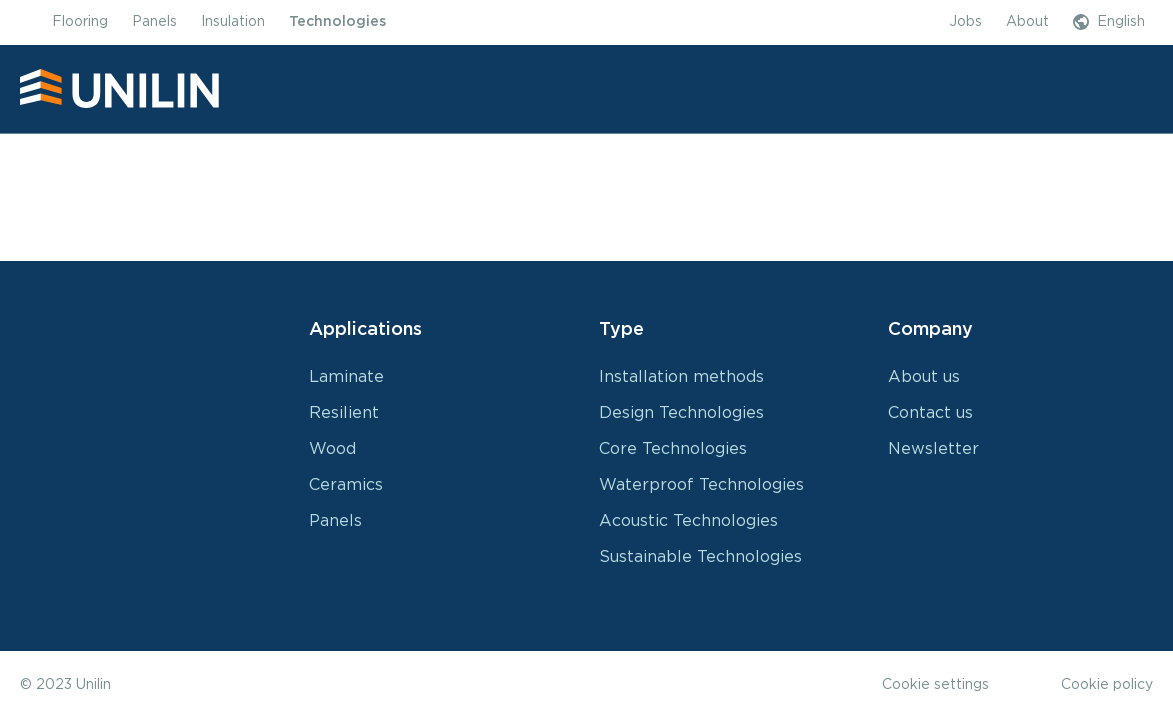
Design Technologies (681, 413)
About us (924, 377)
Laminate (346, 377)
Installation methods (681, 377)
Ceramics (346, 485)
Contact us (930, 413)
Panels (335, 521)
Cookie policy (1107, 685)
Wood (332, 449)
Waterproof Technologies (701, 485)
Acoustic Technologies (688, 521)
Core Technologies (673, 449)
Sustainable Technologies (700, 557)
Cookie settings (935, 685)
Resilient (344, 413)
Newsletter (933, 449)
